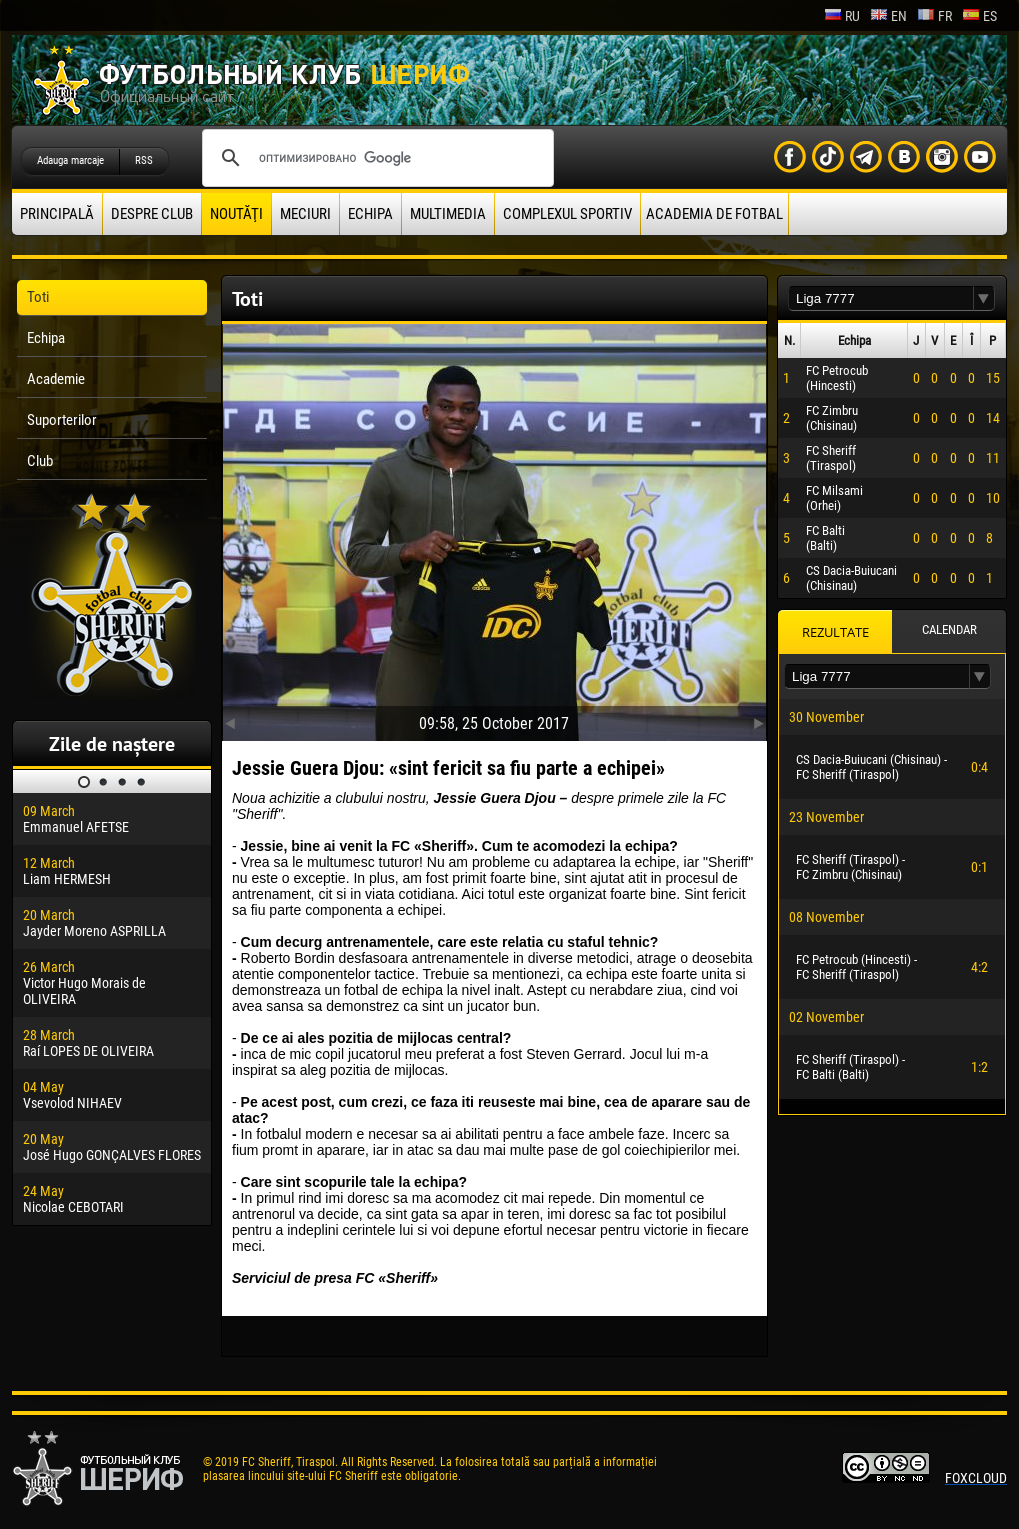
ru (842, 16)
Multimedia (448, 214)
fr (934, 16)
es (979, 16)
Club (40, 461)
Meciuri (305, 214)
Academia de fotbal (714, 214)
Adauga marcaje (70, 160)
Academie (56, 379)
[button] (984, 298)
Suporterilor (62, 420)
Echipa (370, 214)
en (888, 16)
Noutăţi (236, 214)
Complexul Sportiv (567, 214)
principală (57, 214)
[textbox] (881, 298)
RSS (144, 160)
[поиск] (375, 158)
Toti (38, 297)
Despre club (152, 214)
